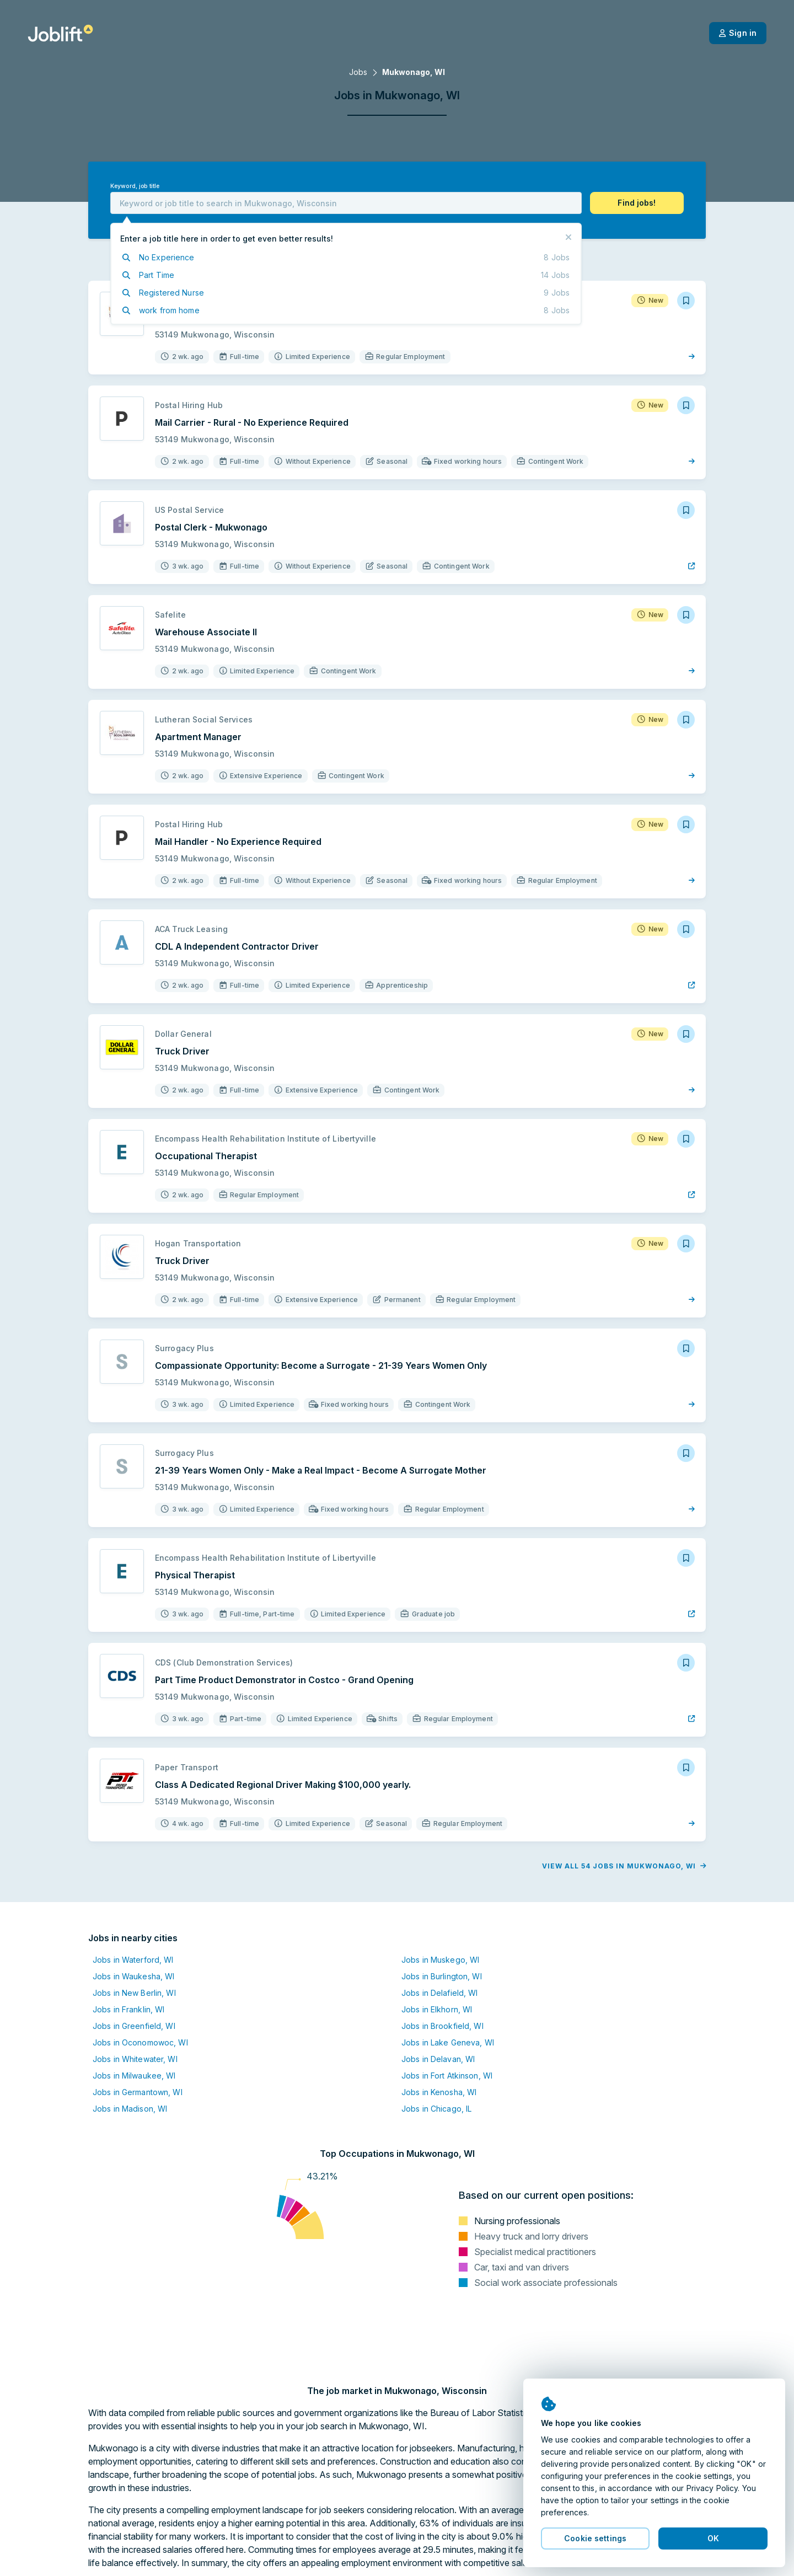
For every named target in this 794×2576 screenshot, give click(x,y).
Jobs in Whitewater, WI (135, 2059)
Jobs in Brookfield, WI (442, 2026)
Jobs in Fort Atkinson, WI (446, 2075)
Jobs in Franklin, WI (128, 2009)
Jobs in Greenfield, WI (134, 2026)
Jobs (358, 72)
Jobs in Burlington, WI (441, 1976)
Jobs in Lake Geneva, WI (447, 2042)
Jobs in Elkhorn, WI (436, 2009)
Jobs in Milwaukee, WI (134, 2075)
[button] (637, 203)
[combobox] (346, 203)
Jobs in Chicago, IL (436, 2108)
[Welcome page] (60, 33)
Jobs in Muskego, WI (440, 1959)
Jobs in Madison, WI (130, 2108)
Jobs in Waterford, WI (133, 1959)
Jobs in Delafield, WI (439, 1992)
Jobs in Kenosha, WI (438, 2092)
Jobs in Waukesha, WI (133, 1976)
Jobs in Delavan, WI (438, 2059)
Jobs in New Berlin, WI (134, 1992)
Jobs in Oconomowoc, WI (140, 2042)
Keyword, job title (134, 186)
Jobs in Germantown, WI (138, 2092)
